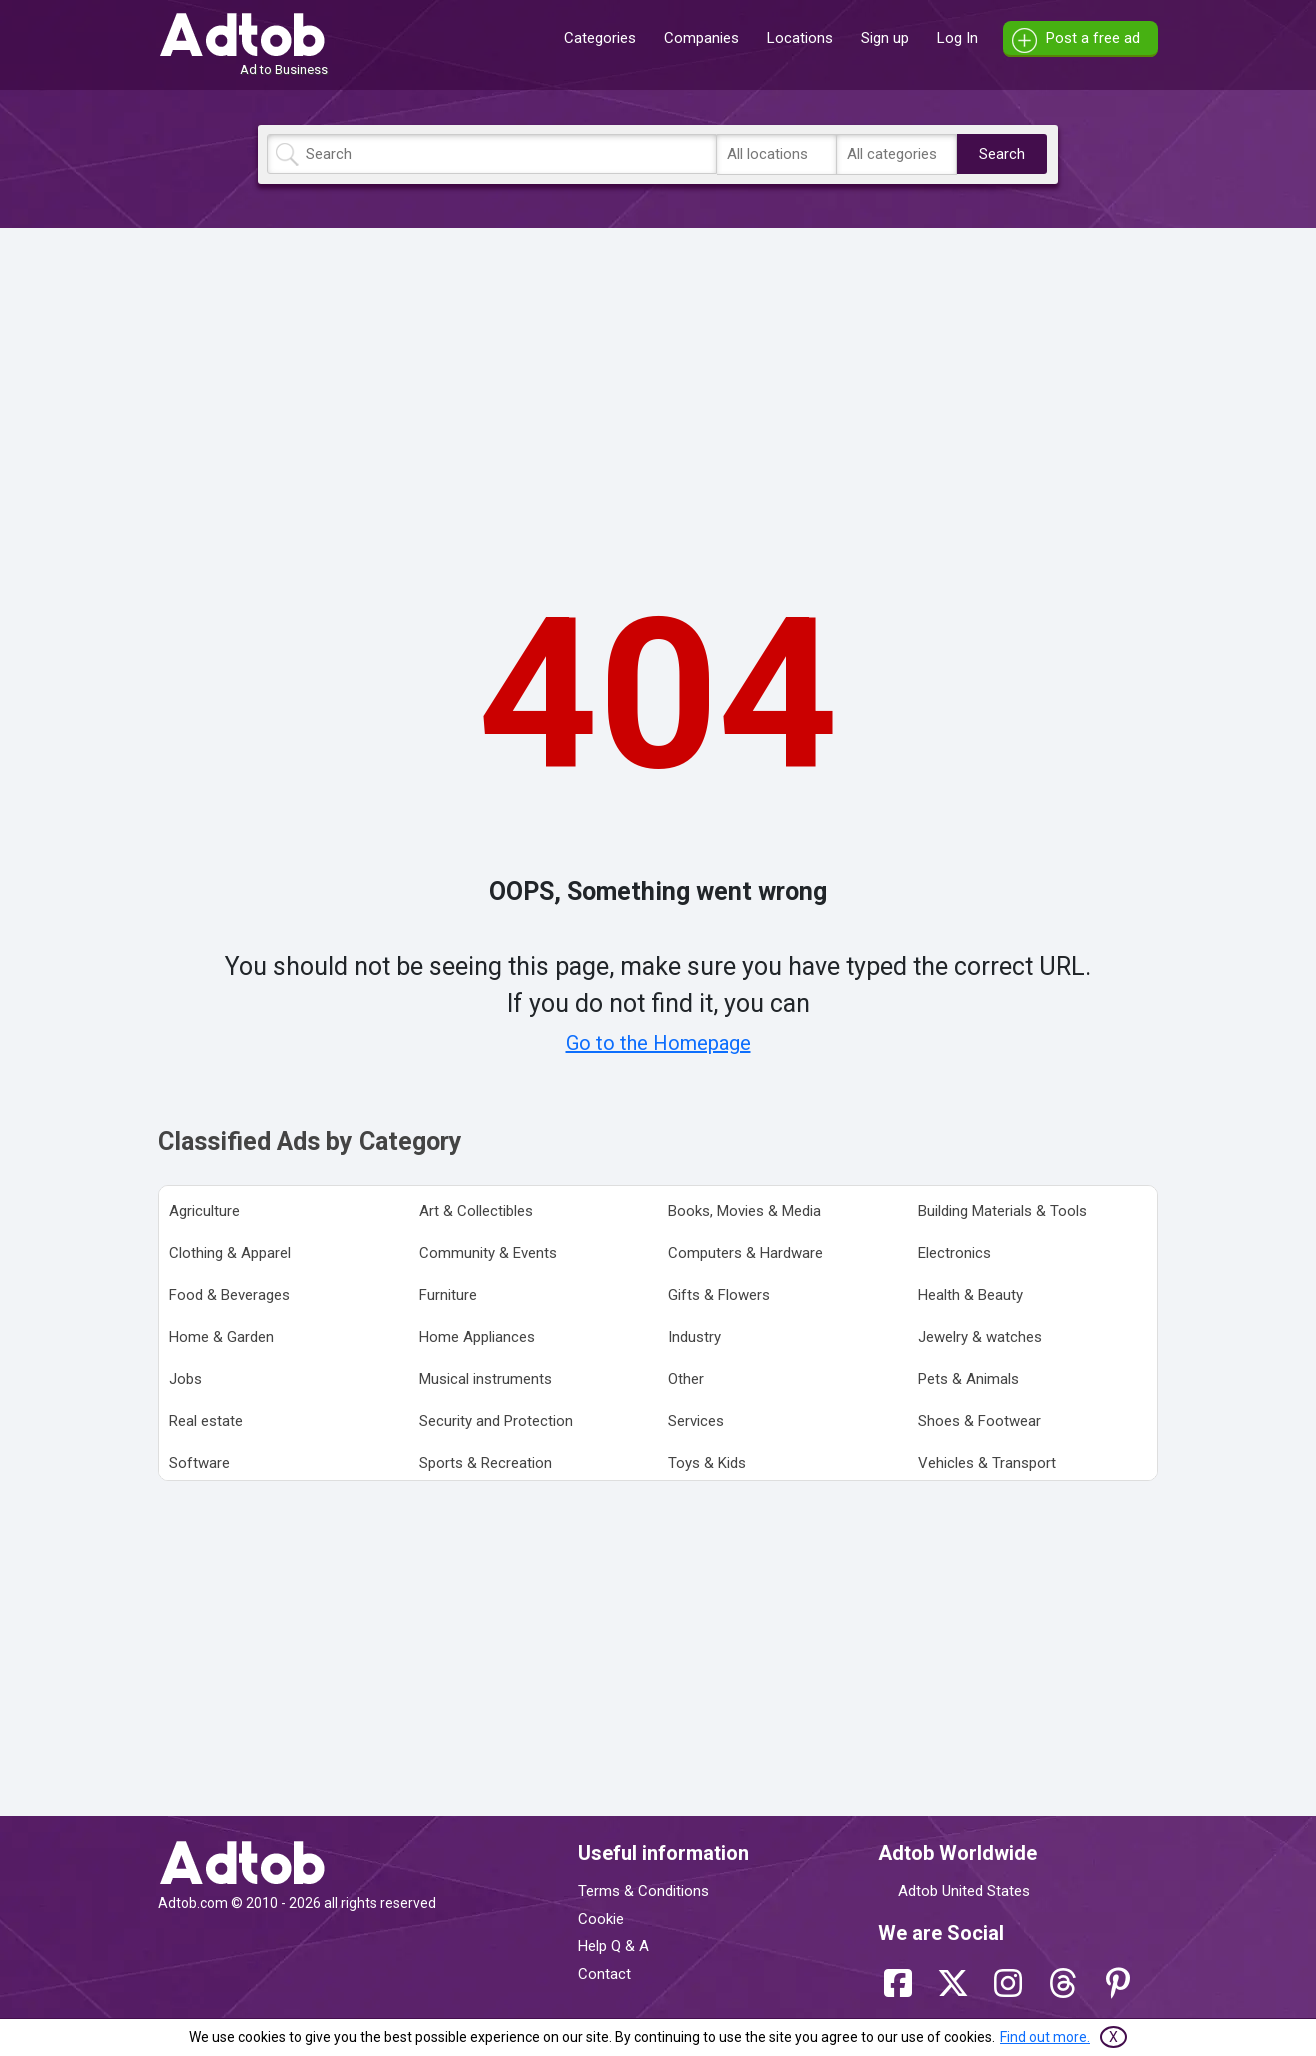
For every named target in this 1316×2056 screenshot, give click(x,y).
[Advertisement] (658, 383)
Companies (701, 38)
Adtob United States (964, 1891)
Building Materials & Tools (1002, 1211)
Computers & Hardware (745, 1253)
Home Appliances (477, 1337)
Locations (800, 38)
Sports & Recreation (485, 1463)
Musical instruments (485, 1379)
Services (696, 1421)
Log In (957, 38)
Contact (604, 1974)
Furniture (448, 1295)
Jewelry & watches (980, 1337)
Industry (694, 1337)
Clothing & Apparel (230, 1253)
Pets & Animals (968, 1379)
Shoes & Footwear (979, 1421)
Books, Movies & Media (744, 1211)
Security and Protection (496, 1421)
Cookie (601, 1919)
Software (199, 1463)
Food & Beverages (229, 1295)
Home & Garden (221, 1337)
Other (686, 1379)
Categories (600, 38)
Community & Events (488, 1253)
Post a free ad (1093, 38)
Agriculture (204, 1211)
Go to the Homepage (658, 1043)
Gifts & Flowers (719, 1295)
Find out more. (1045, 2037)
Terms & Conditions (643, 1891)
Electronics (954, 1253)
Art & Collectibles (476, 1211)
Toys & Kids (707, 1463)
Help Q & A (613, 1946)
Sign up (885, 38)
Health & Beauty (970, 1295)
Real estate (206, 1421)
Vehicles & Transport (987, 1463)
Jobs (185, 1379)
